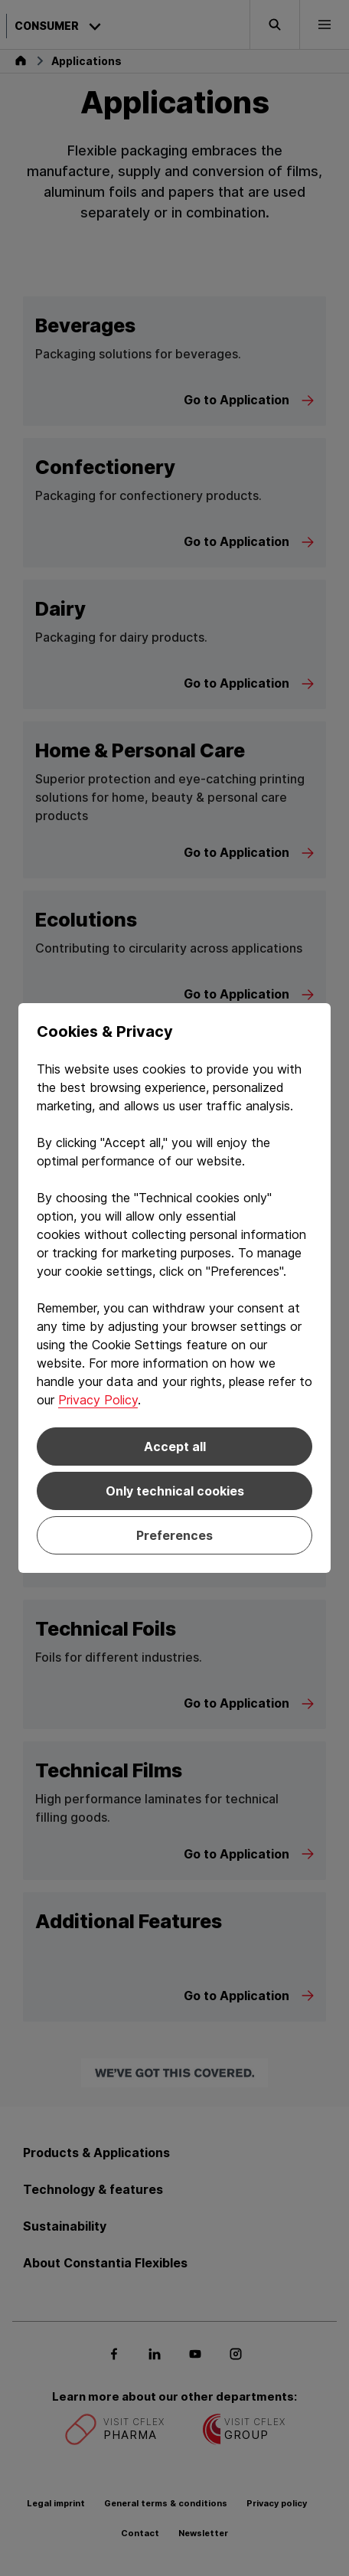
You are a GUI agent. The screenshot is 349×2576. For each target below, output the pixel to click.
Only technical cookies (175, 1491)
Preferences (174, 1535)
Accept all (175, 1446)
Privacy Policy (98, 1399)
